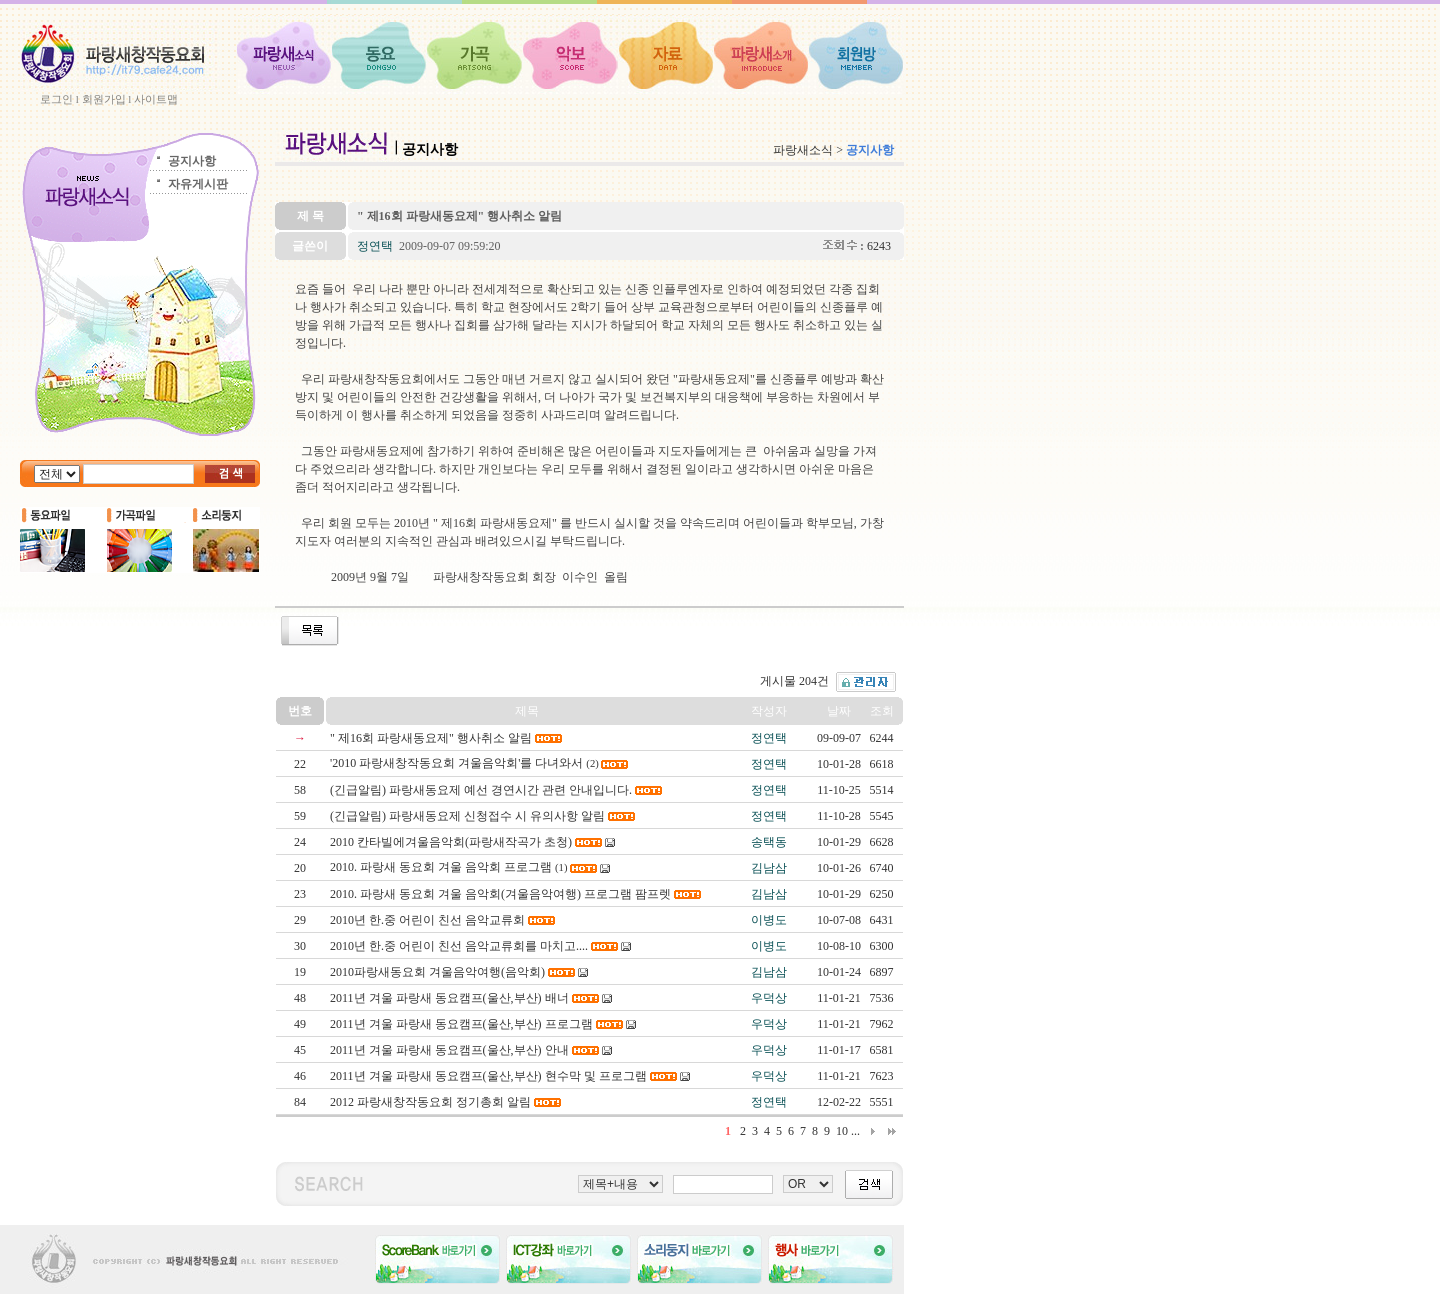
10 (842, 1131)
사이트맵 (156, 99)
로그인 (56, 99)
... (855, 1131)
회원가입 (104, 99)
